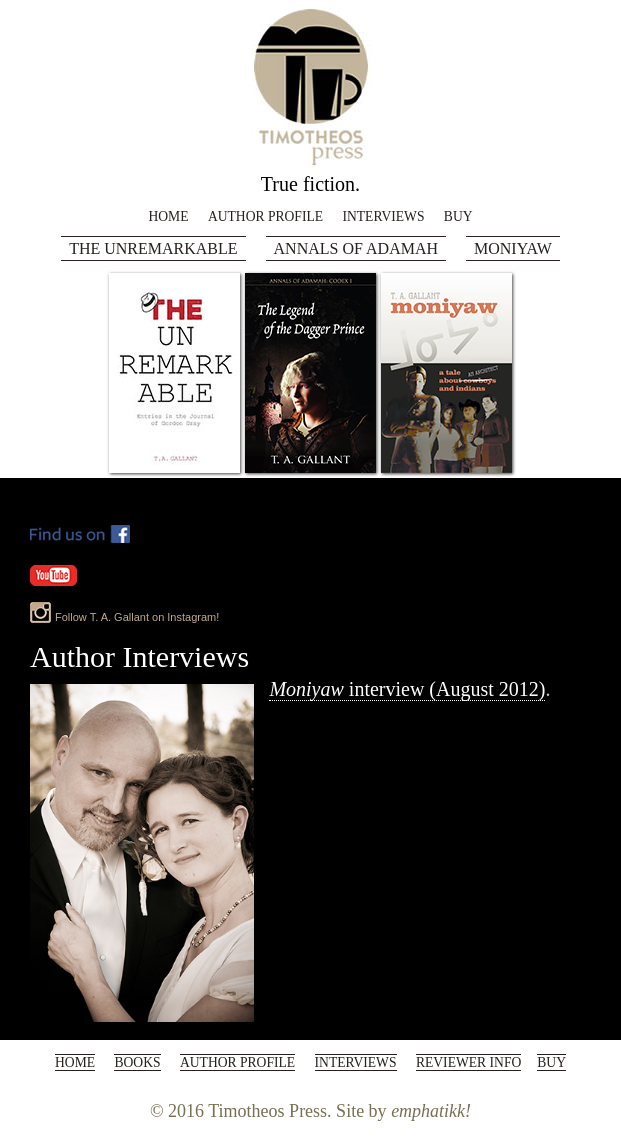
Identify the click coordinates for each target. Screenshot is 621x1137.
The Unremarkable (153, 248)
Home (168, 216)
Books (137, 1062)
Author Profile (265, 216)
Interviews (383, 216)
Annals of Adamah (356, 248)
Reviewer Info (468, 1062)
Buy (458, 216)
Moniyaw (513, 248)
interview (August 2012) (407, 689)
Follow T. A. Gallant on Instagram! (137, 617)
